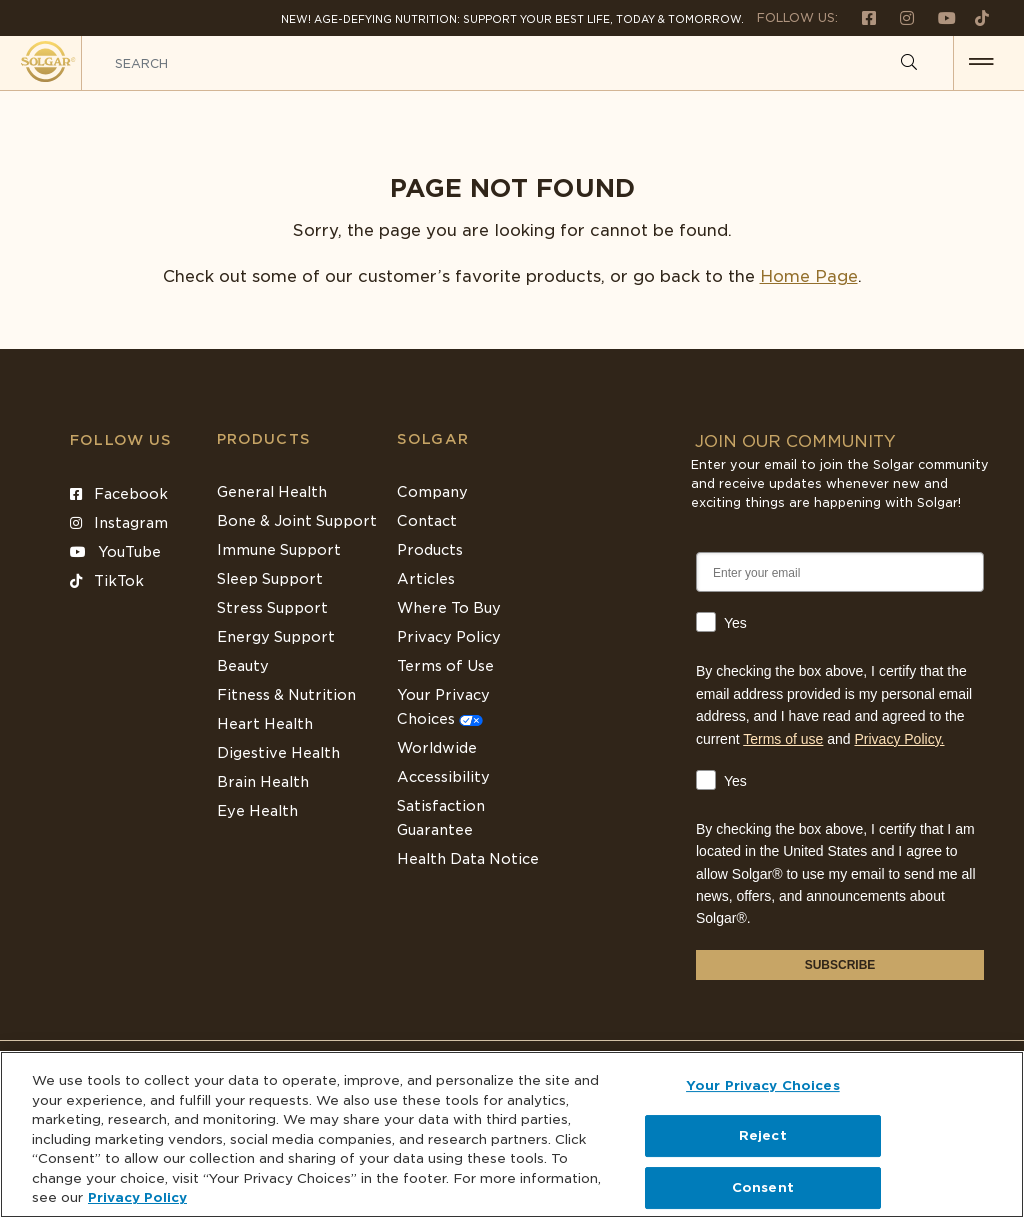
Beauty (243, 666)
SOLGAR (433, 439)
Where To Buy (449, 608)
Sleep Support (270, 579)
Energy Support (276, 637)
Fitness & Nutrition (286, 695)
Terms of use (783, 739)
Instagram (119, 523)
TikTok (107, 581)
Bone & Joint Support (297, 521)
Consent (763, 1187)
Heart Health (265, 724)
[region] (512, 1134)
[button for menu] (981, 63)
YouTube (115, 552)
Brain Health (263, 782)
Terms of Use (445, 666)
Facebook (119, 494)
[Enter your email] (840, 572)
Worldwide (437, 748)
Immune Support (279, 550)
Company (432, 492)
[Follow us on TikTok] (974, 17)
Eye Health (257, 811)
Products (264, 439)
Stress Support (272, 608)
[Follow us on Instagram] (899, 17)
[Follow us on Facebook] (861, 17)
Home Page (809, 276)
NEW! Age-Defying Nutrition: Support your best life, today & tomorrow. (512, 19)
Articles (426, 579)
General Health (272, 492)
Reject (763, 1135)
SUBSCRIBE (840, 965)
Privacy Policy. (900, 739)
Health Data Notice (468, 859)
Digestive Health (278, 753)
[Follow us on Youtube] (939, 17)
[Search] (909, 63)
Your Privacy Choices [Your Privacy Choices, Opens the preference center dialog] (763, 1085)
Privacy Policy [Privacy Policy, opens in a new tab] (137, 1197)
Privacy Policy (449, 637)
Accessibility (443, 777)
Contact (427, 521)
